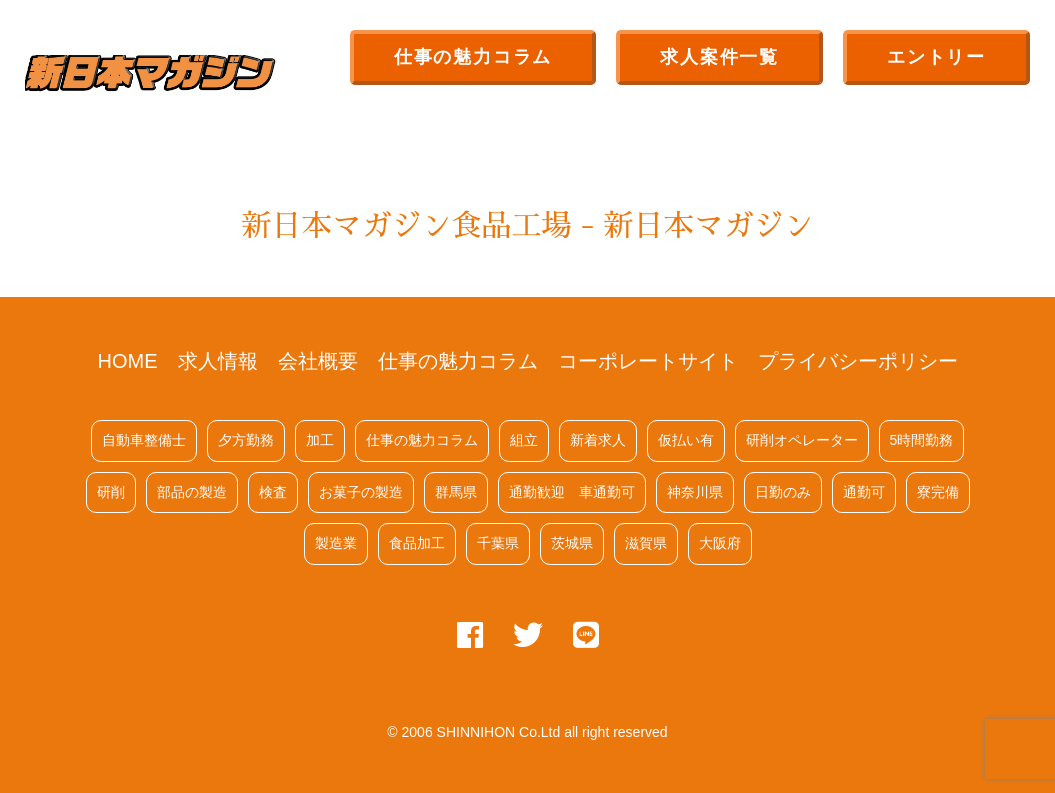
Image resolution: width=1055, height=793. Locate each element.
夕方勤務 (246, 440)
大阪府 (720, 543)
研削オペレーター (802, 440)
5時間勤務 (922, 440)
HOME (128, 361)
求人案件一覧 (719, 57)
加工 (320, 440)
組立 (524, 440)
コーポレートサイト (648, 361)
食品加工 (417, 543)
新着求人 (598, 440)
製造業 (336, 543)
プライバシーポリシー (858, 361)
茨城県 (572, 543)
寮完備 (938, 492)
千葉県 (498, 543)
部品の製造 (192, 492)
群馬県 (456, 492)
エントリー (936, 57)
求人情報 (218, 361)
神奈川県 (695, 492)
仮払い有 (686, 440)
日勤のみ (783, 492)
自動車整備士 (144, 440)
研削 (111, 492)
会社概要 (318, 361)
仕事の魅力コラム (473, 57)
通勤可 (864, 492)
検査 (273, 492)
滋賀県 (646, 543)
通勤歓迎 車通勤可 (572, 492)
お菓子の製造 (361, 492)
